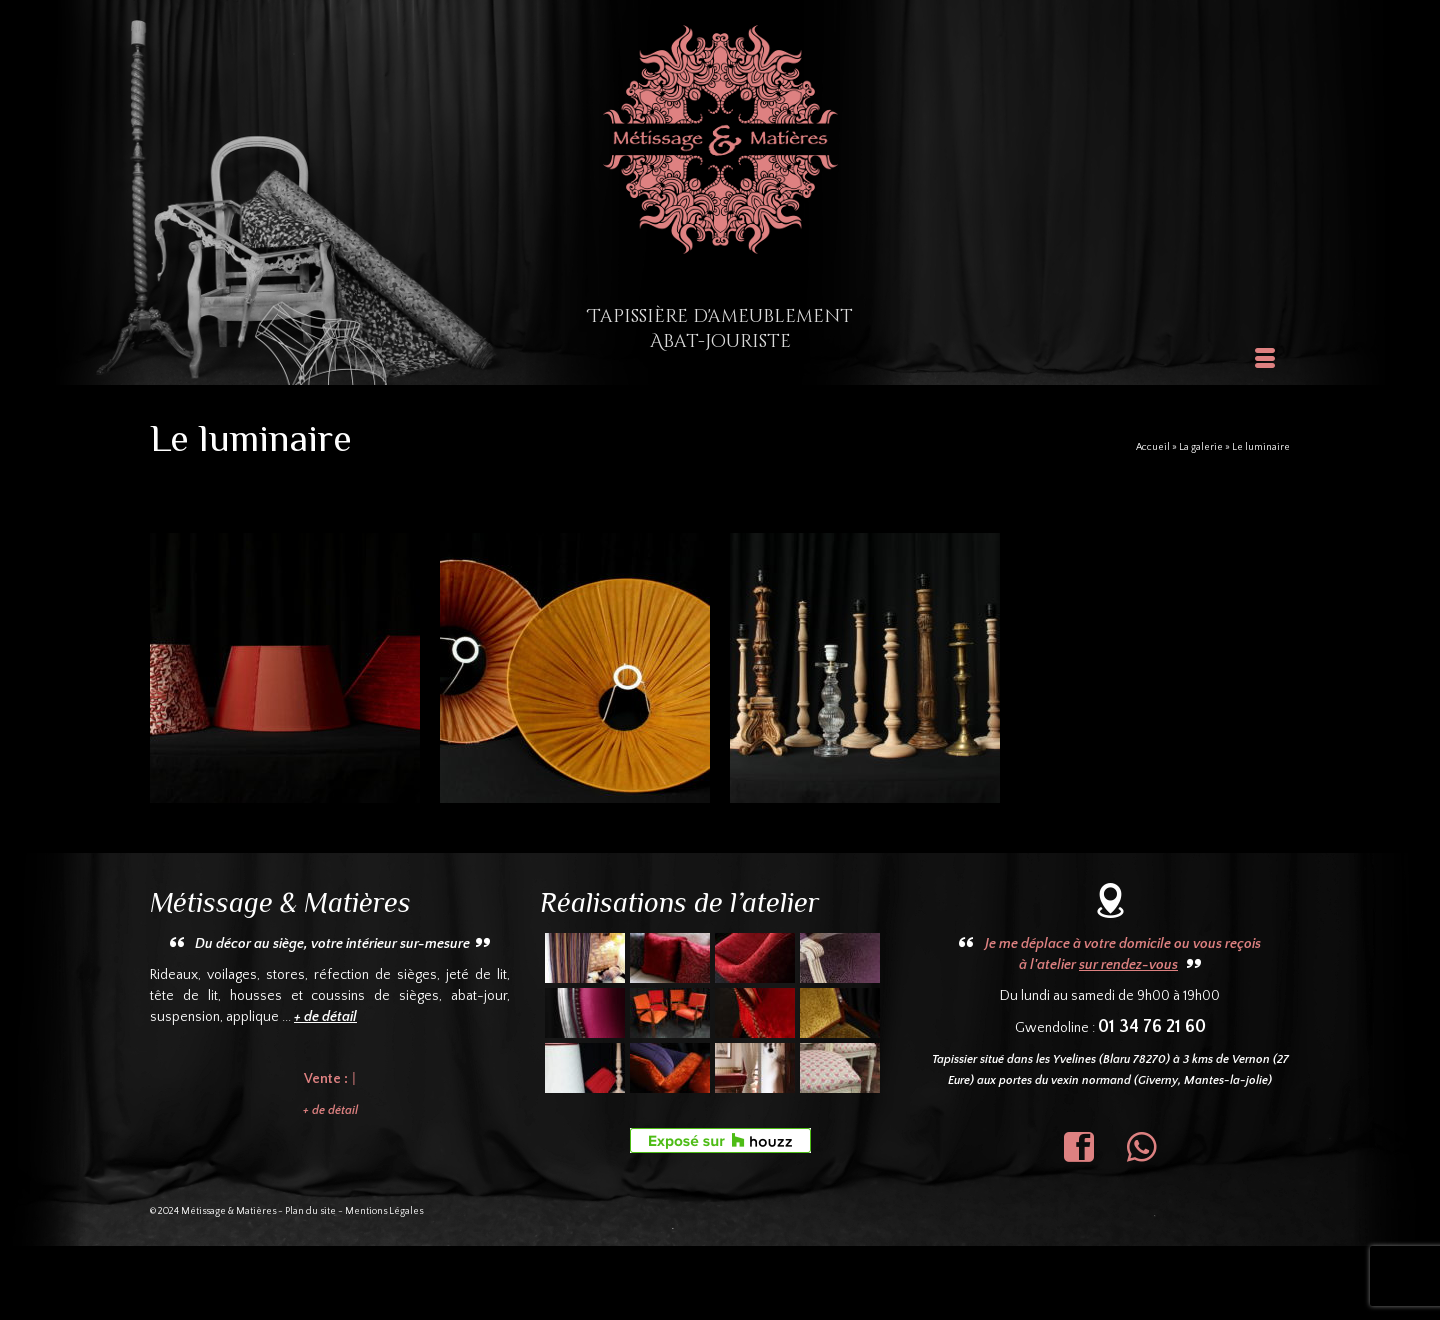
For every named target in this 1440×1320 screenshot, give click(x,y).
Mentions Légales (384, 1211)
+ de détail (330, 1110)
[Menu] (1265, 360)
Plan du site (310, 1211)
